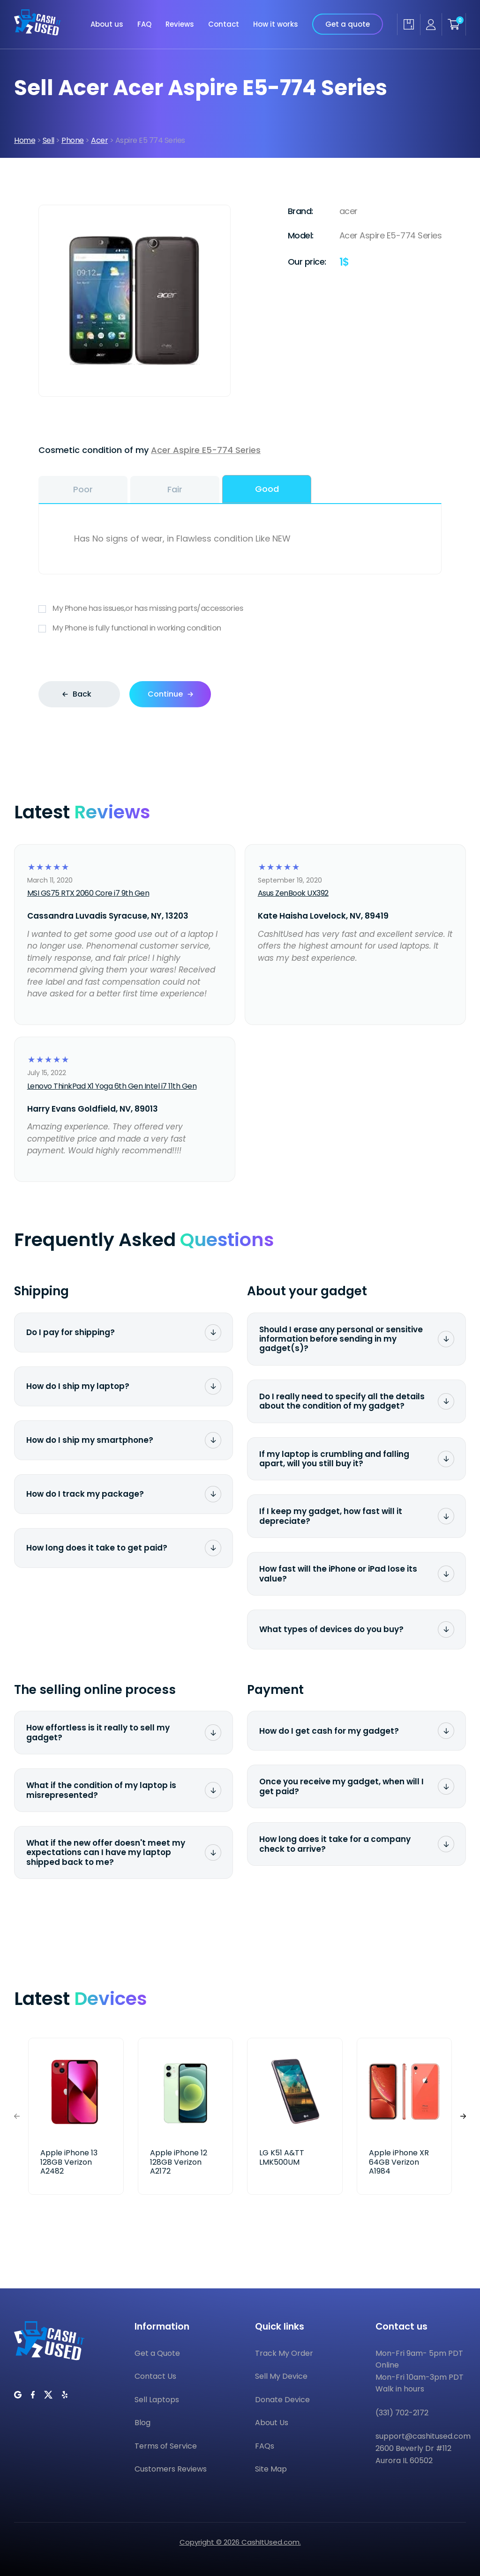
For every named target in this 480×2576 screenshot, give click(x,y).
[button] (463, 2116)
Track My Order (284, 2353)
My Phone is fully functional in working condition (240, 628)
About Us (271, 2422)
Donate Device (282, 2399)
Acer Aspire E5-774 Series (206, 450)
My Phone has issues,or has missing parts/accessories (240, 608)
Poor (83, 489)
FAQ (144, 24)
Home (24, 140)
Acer (99, 140)
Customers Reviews (171, 2469)
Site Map (271, 2469)
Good (267, 489)
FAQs (264, 2446)
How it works (275, 24)
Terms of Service (166, 2446)
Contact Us (155, 2376)
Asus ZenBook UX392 (293, 893)
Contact (223, 24)
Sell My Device (281, 2376)
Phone (72, 140)
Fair (174, 489)
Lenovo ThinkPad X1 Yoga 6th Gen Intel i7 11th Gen (112, 1086)
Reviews (179, 24)
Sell (48, 140)
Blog (142, 2422)
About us (106, 24)
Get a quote (347, 24)
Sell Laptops (157, 2399)
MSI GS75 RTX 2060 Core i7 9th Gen (88, 893)
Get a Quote (157, 2353)
